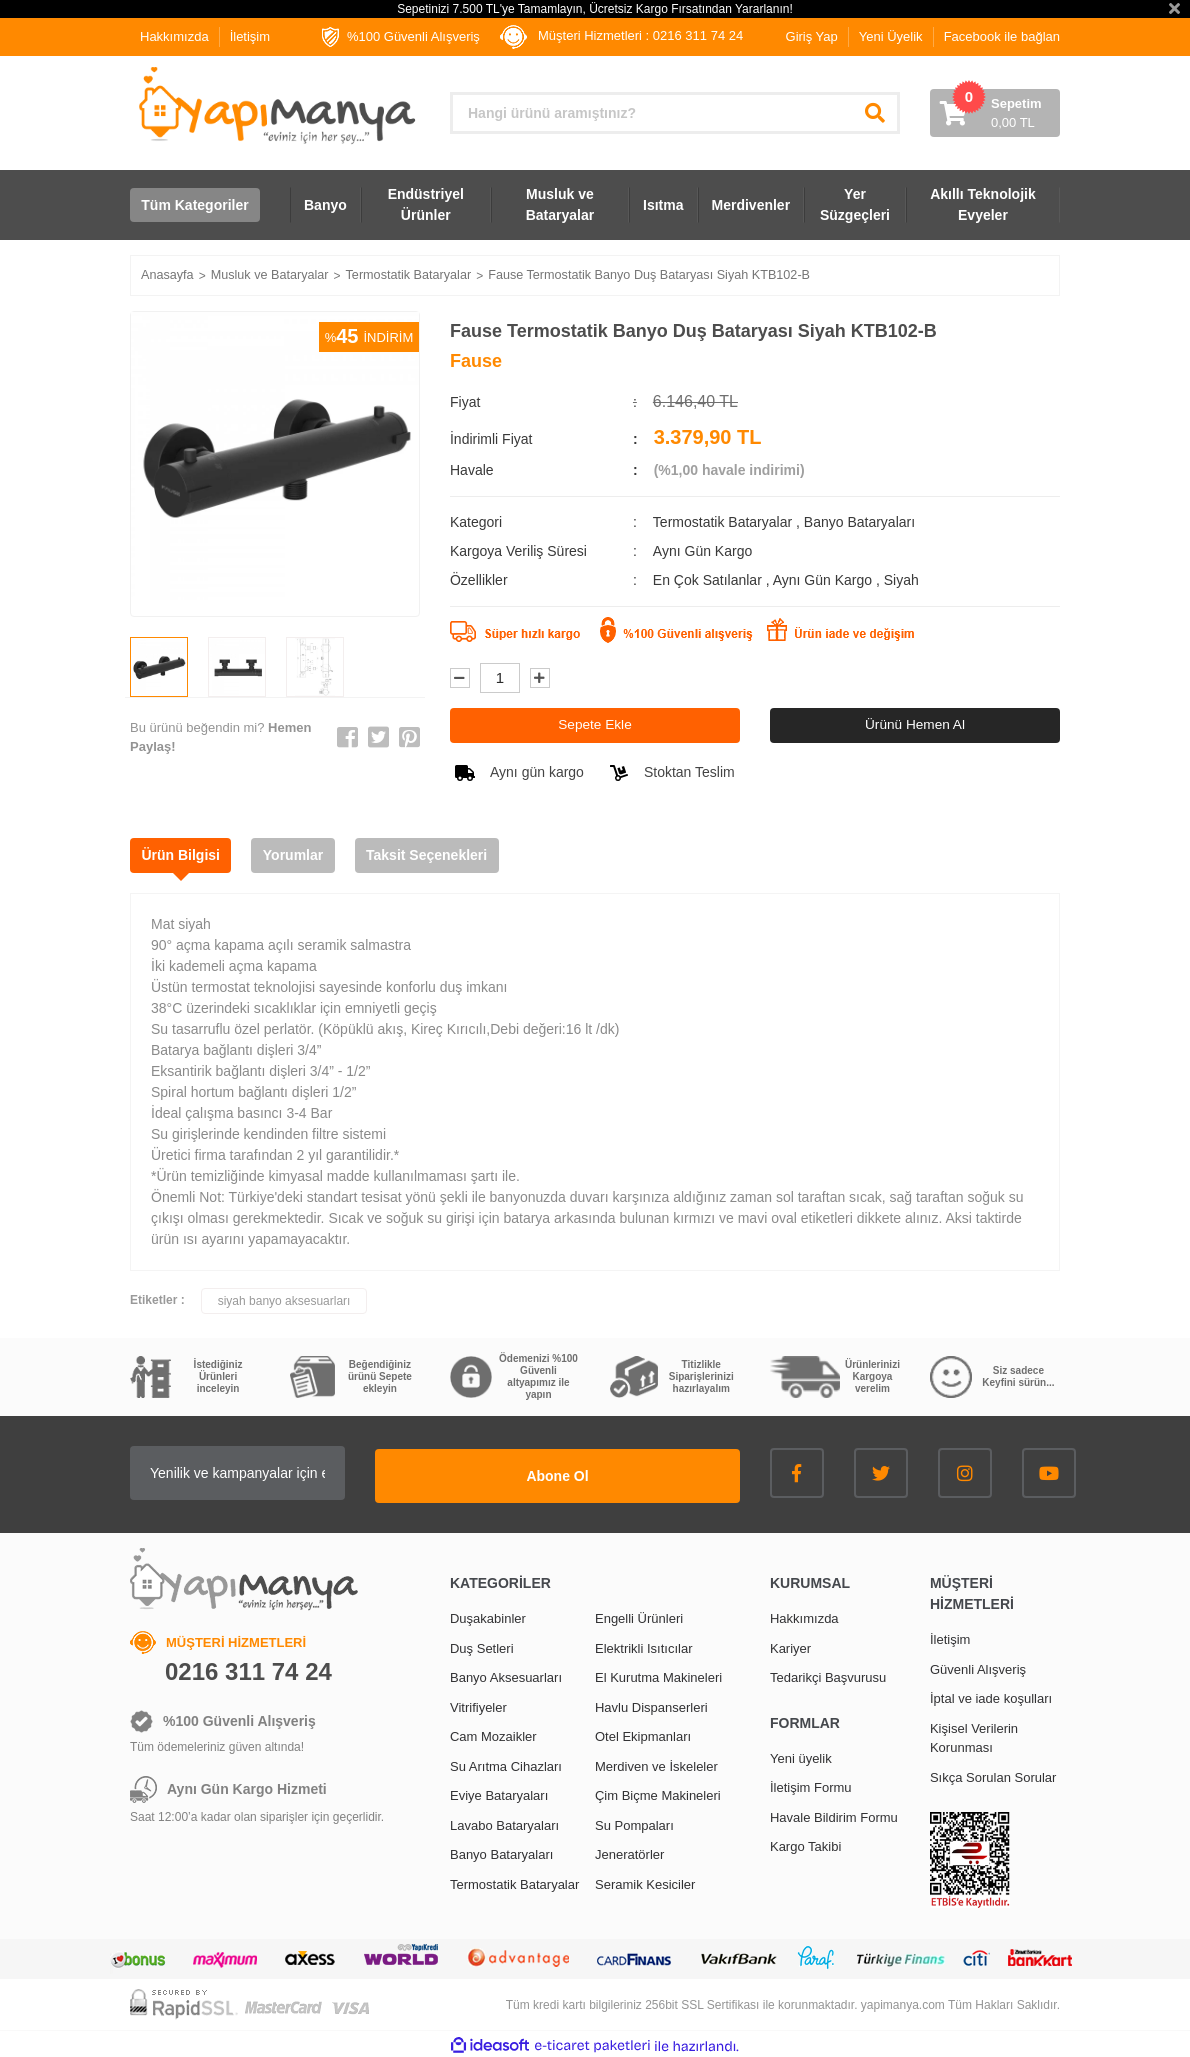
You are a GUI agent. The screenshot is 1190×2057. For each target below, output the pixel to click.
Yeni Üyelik (891, 36)
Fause (476, 361)
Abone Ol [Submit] (615, 1473)
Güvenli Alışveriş (978, 1666)
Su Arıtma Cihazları (506, 1763)
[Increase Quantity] (540, 678)
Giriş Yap (812, 36)
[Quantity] (500, 678)
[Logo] (275, 105)
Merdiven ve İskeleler (656, 1763)
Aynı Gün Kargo (824, 580)
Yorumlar (304, 855)
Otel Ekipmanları (643, 1733)
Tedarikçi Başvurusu (828, 1674)
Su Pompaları (634, 1822)
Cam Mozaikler (493, 1733)
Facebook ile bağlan (1002, 36)
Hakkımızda (174, 36)
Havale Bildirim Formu (834, 1814)
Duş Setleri (482, 1645)
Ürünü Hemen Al (915, 725)
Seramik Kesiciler (645, 1881)
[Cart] (995, 113)
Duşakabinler (488, 1615)
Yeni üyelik (801, 1755)
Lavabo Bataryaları (504, 1822)
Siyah (901, 580)
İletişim (250, 36)
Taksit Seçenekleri (444, 855)
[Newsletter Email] (295, 1473)
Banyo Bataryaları (859, 522)
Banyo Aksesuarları (506, 1674)
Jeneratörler (629, 1851)
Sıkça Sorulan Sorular (993, 1774)
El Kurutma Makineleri (658, 1674)
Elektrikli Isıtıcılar (644, 1645)
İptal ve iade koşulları (991, 1695)
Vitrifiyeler (478, 1704)
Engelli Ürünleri (639, 1615)
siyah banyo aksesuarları (284, 1301)
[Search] (675, 113)
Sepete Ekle (595, 725)
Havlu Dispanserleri (651, 1704)
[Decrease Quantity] (460, 678)
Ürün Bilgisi (184, 855)
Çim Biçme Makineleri (658, 1792)
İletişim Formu (811, 1784)
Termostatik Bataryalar (722, 522)
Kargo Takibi (805, 1843)
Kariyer (790, 1645)
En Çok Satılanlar (709, 580)
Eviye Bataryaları (499, 1792)
